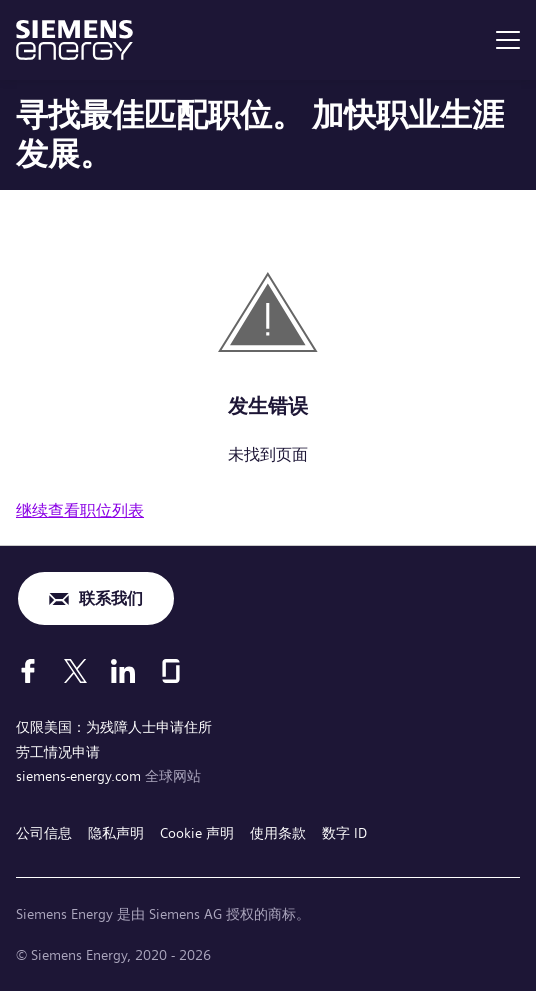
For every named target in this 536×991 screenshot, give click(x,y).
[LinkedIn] (123, 671)
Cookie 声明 (197, 833)
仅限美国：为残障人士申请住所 (114, 727)
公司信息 (44, 833)
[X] (75, 671)
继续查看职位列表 (80, 510)
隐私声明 (116, 833)
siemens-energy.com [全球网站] (80, 776)
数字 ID (344, 833)
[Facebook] (28, 671)
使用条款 (278, 833)
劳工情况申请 (58, 752)
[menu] (508, 40)
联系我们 (111, 598)
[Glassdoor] (171, 671)
